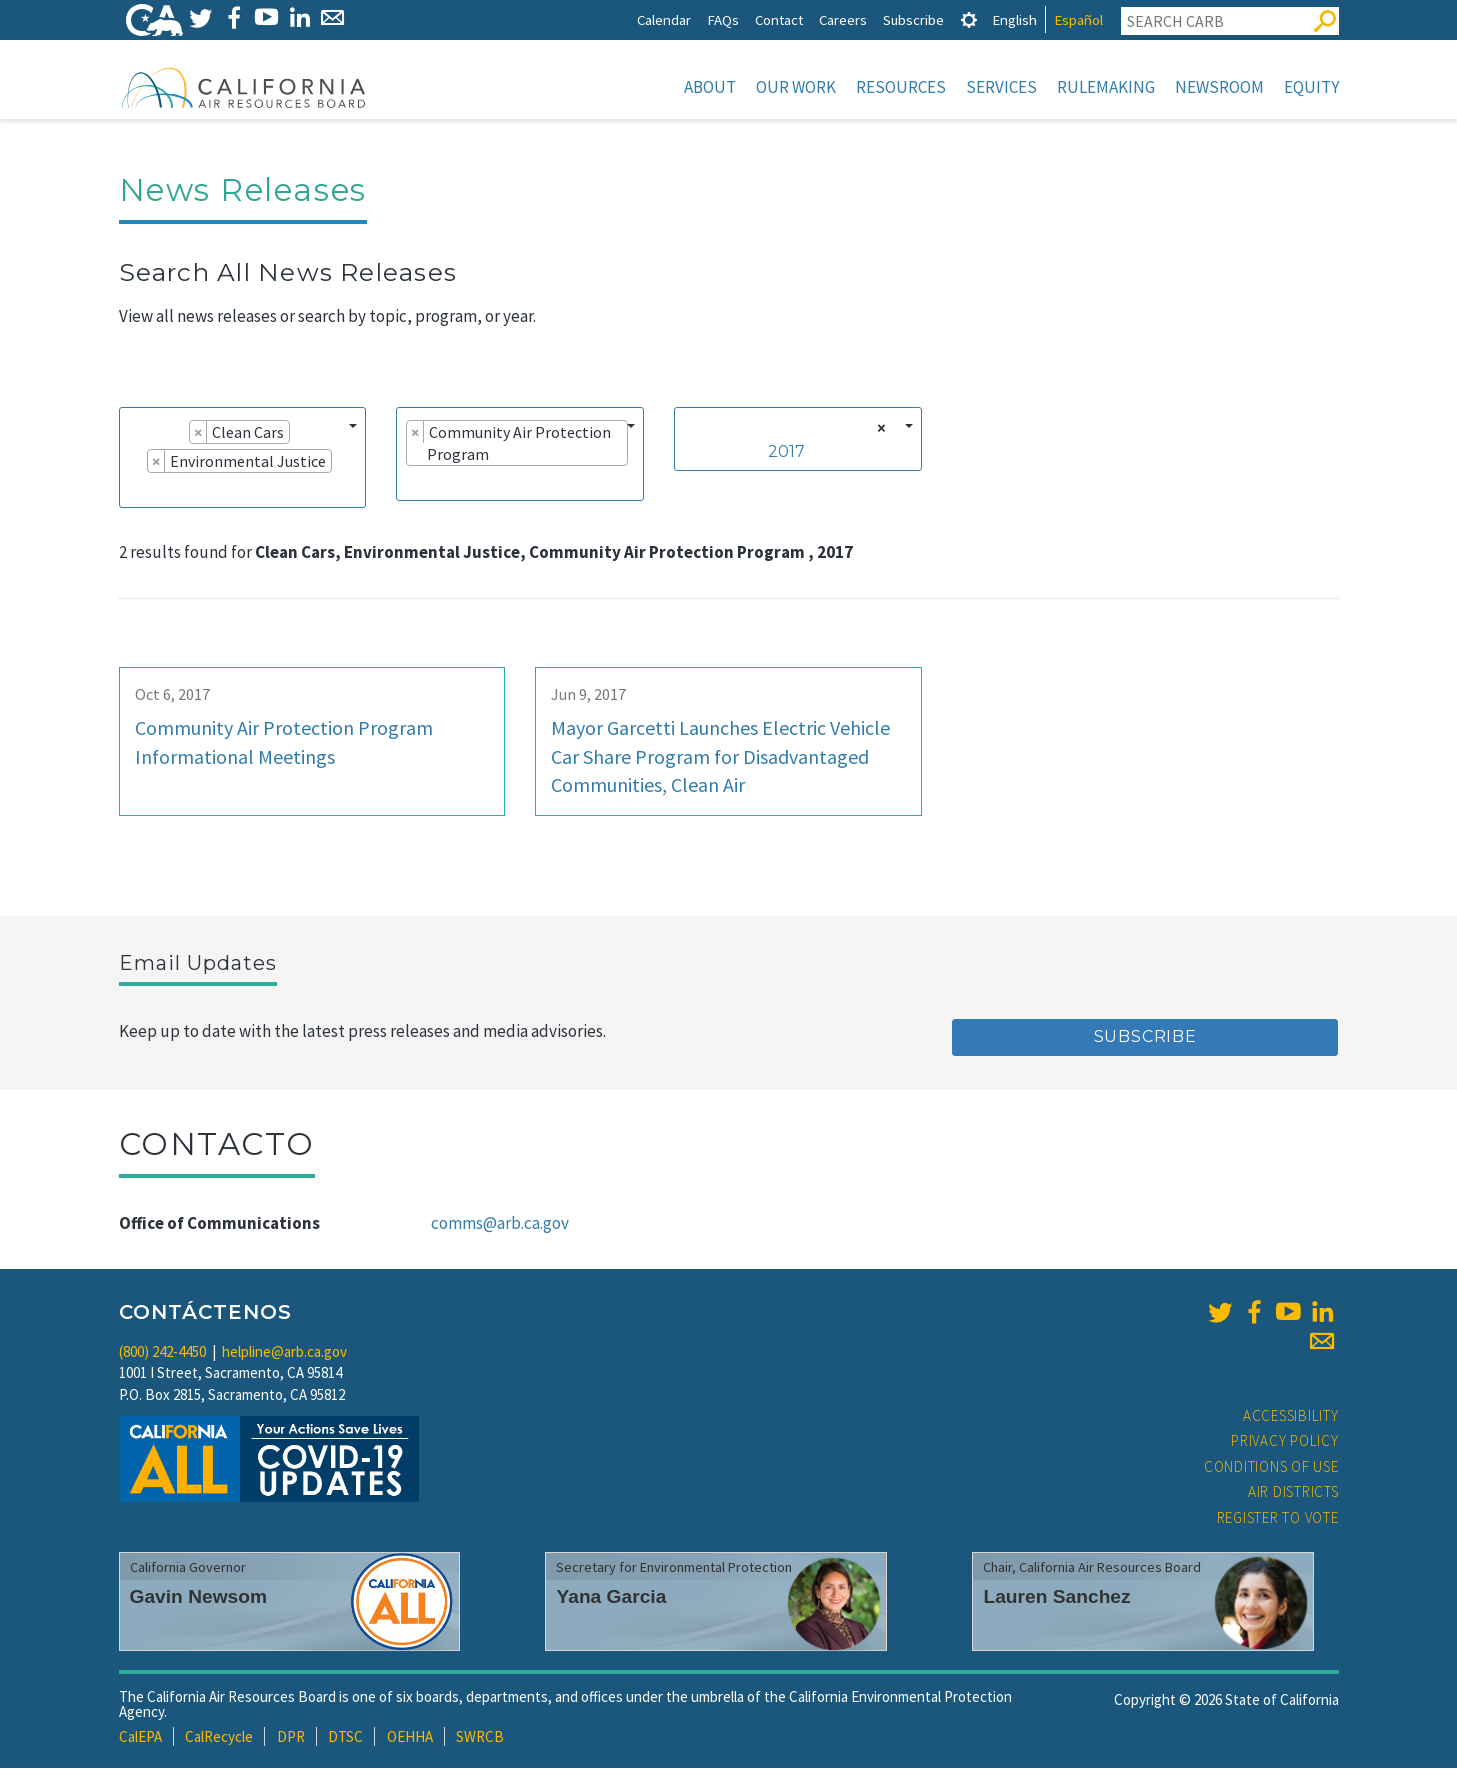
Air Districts (1293, 1493)
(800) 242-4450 (162, 1353)
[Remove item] (198, 434)
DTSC (345, 1738)
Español (1078, 19)
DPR (291, 1738)
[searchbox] (135, 491)
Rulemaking (1106, 87)
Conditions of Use (1271, 1468)
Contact (779, 19)
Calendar (664, 19)
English (1014, 19)
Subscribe (913, 19)
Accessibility (1291, 1417)
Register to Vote (1278, 1519)
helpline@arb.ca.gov (284, 1353)
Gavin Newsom (199, 1598)
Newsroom (1219, 87)
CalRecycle (219, 1738)
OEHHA (410, 1738)
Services (1001, 87)
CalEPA (140, 1738)
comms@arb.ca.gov (500, 1225)
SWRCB (480, 1738)
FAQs (723, 19)
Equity (1311, 87)
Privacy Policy (1285, 1442)
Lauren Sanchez (1056, 1598)
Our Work (796, 87)
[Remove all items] (878, 430)
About (710, 87)
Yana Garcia (611, 1598)
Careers (843, 19)
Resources (901, 87)
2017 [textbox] (786, 453)
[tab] (969, 19)
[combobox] (243, 459)
